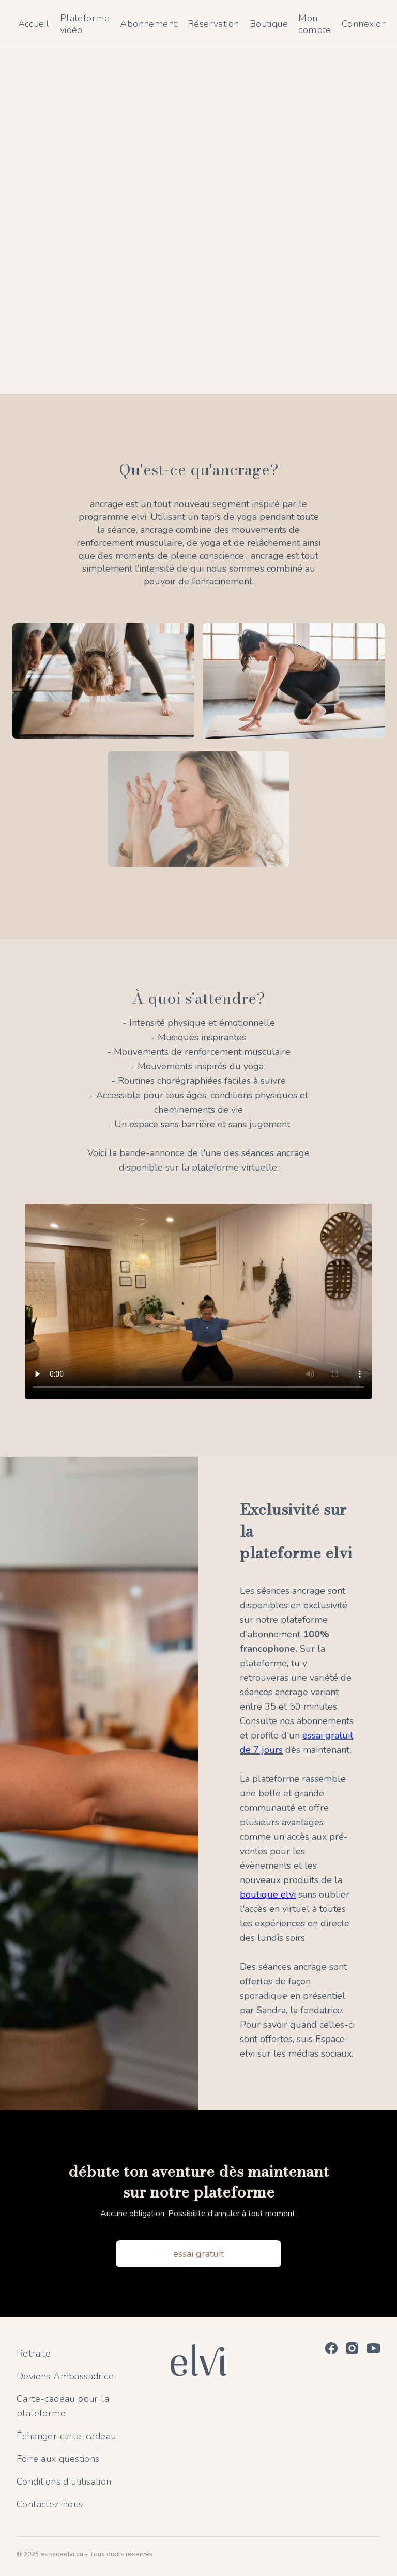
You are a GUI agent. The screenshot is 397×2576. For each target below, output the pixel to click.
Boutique (269, 24)
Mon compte (314, 24)
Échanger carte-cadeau (66, 2436)
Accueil (34, 24)
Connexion (364, 24)
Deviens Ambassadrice (65, 2376)
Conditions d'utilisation (64, 2481)
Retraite (34, 2353)
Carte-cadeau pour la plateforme (63, 2406)
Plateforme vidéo (85, 24)
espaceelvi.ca (61, 2554)
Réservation (213, 24)
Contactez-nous (50, 2504)
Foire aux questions (58, 2459)
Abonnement (148, 24)
